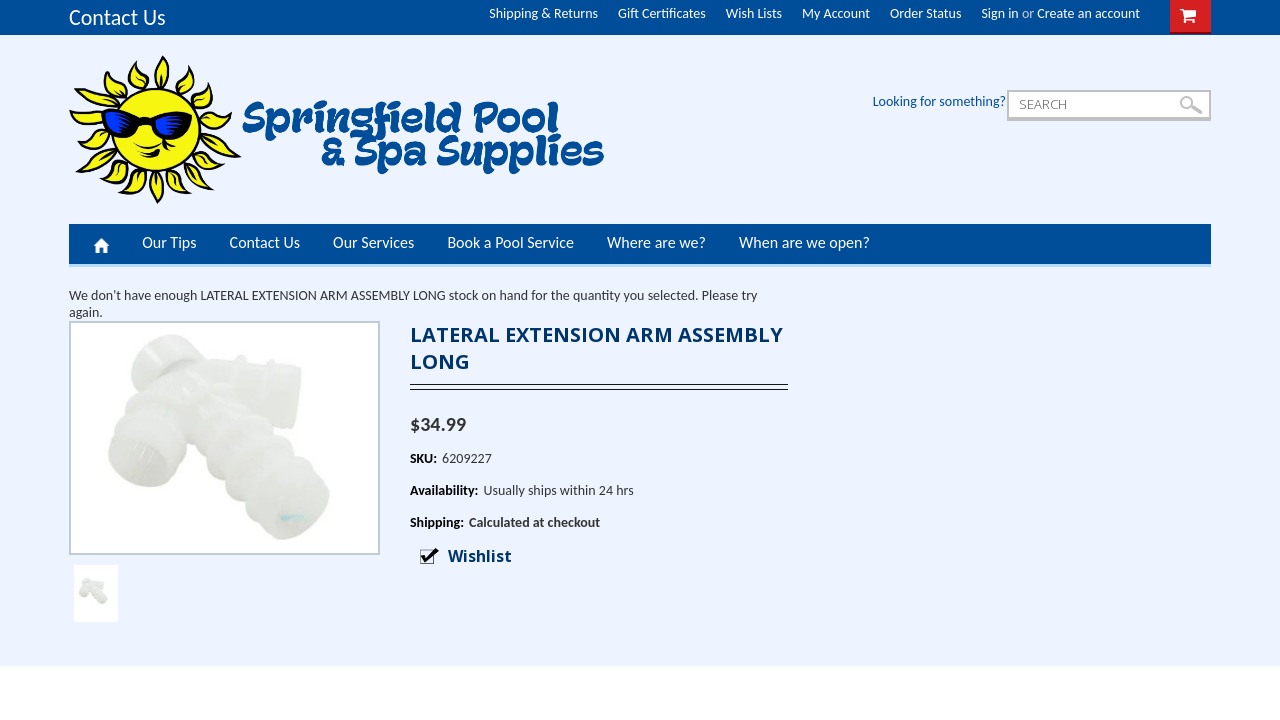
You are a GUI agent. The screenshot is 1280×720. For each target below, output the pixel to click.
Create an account (1088, 13)
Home (101, 244)
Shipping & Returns (543, 13)
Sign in (999, 13)
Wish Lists (754, 13)
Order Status (925, 13)
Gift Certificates (662, 13)
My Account (836, 13)
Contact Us (117, 17)
